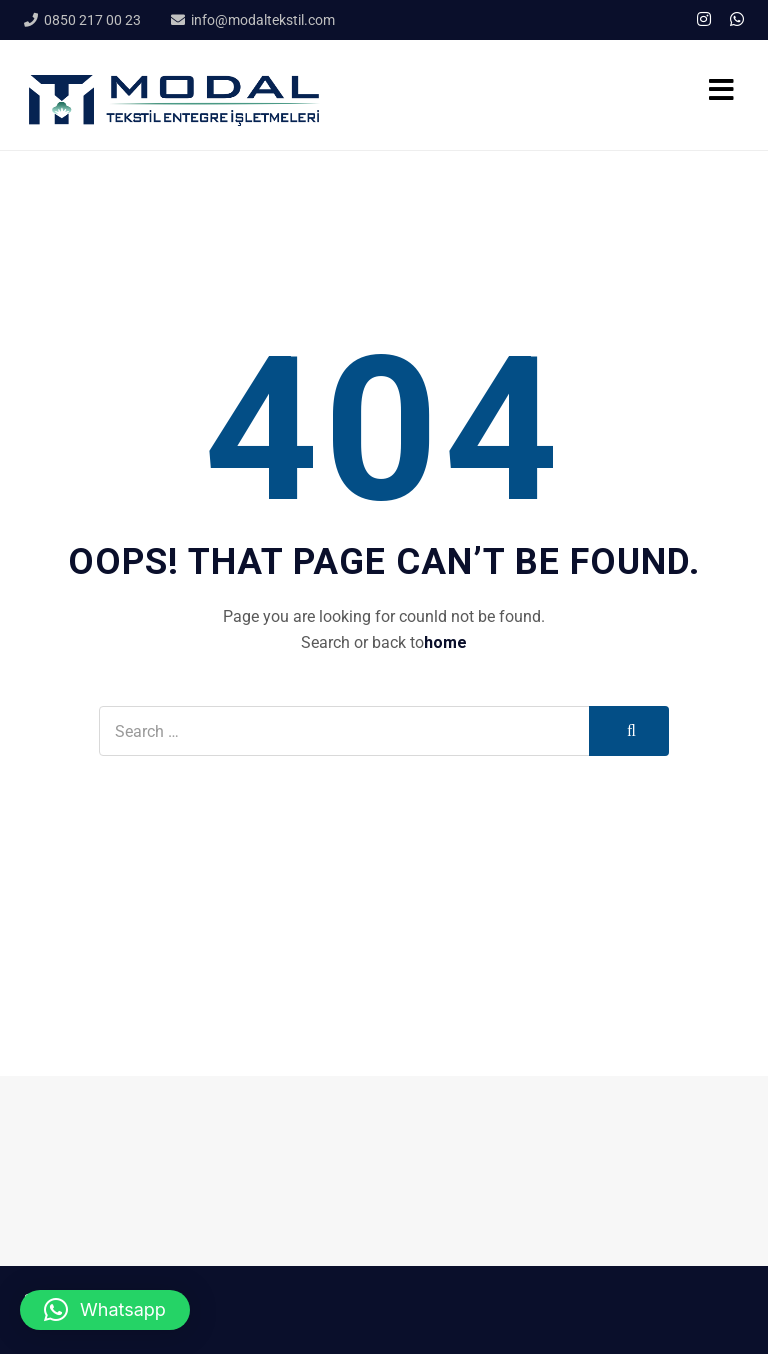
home (445, 642)
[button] (105, 1310)
